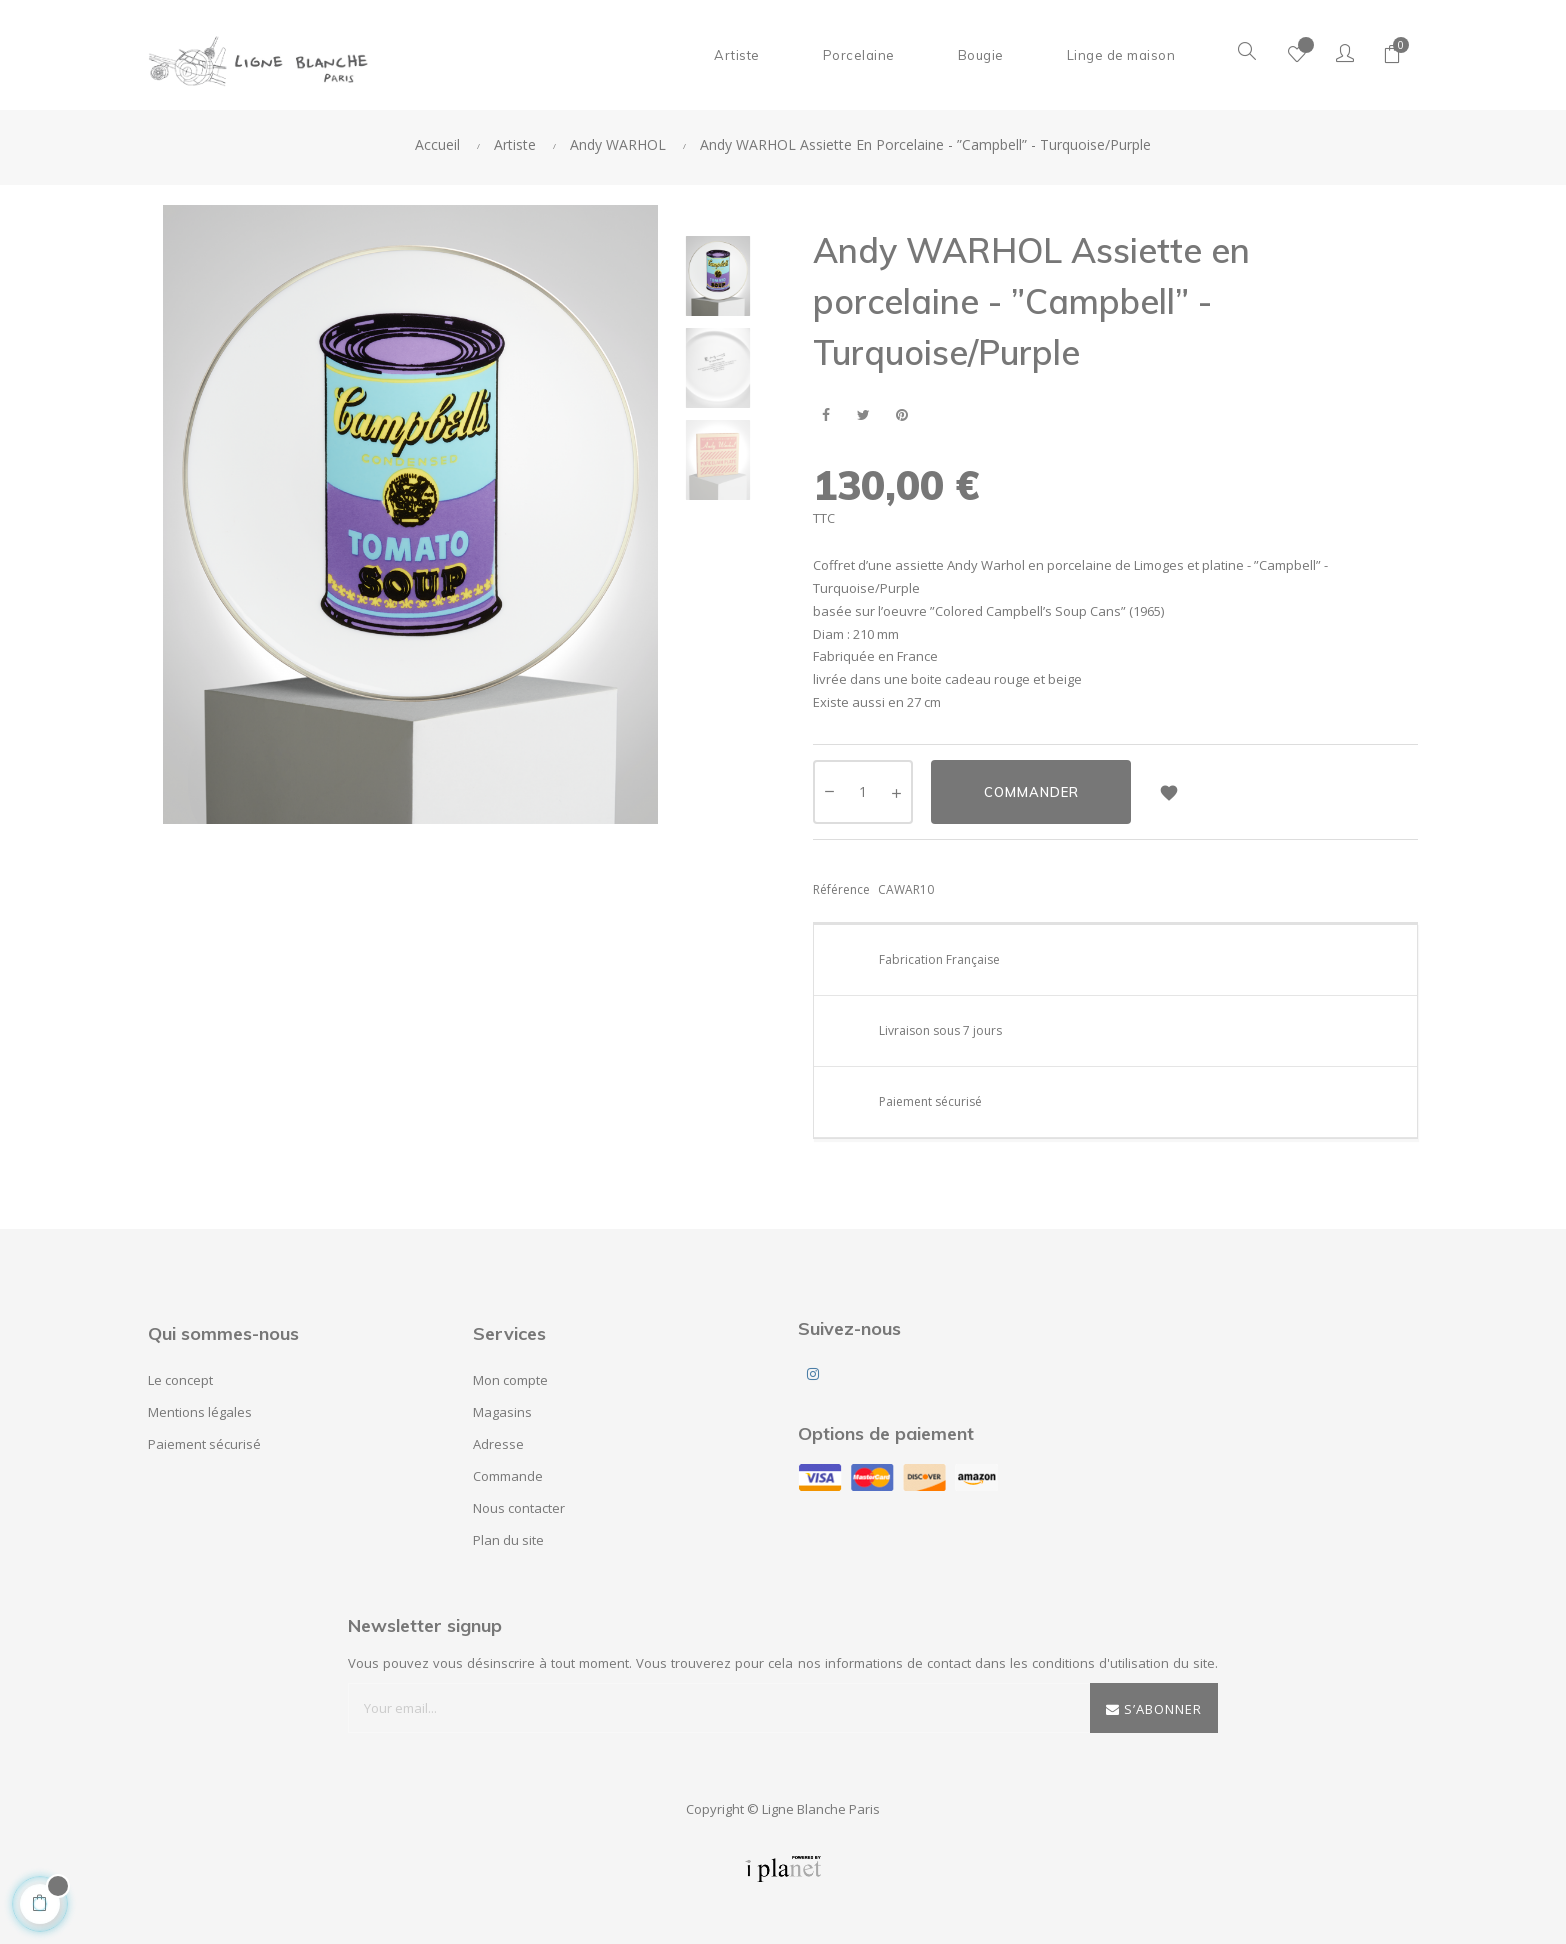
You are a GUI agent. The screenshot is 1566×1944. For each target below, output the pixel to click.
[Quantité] (863, 792)
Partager (825, 415)
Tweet (863, 415)
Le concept (180, 1380)
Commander (1031, 792)
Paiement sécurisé (204, 1444)
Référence (841, 889)
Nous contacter (519, 1508)
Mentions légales (200, 1412)
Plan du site (508, 1540)
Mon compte (510, 1380)
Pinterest (901, 415)
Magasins (502, 1412)
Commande (508, 1476)
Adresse (498, 1444)
